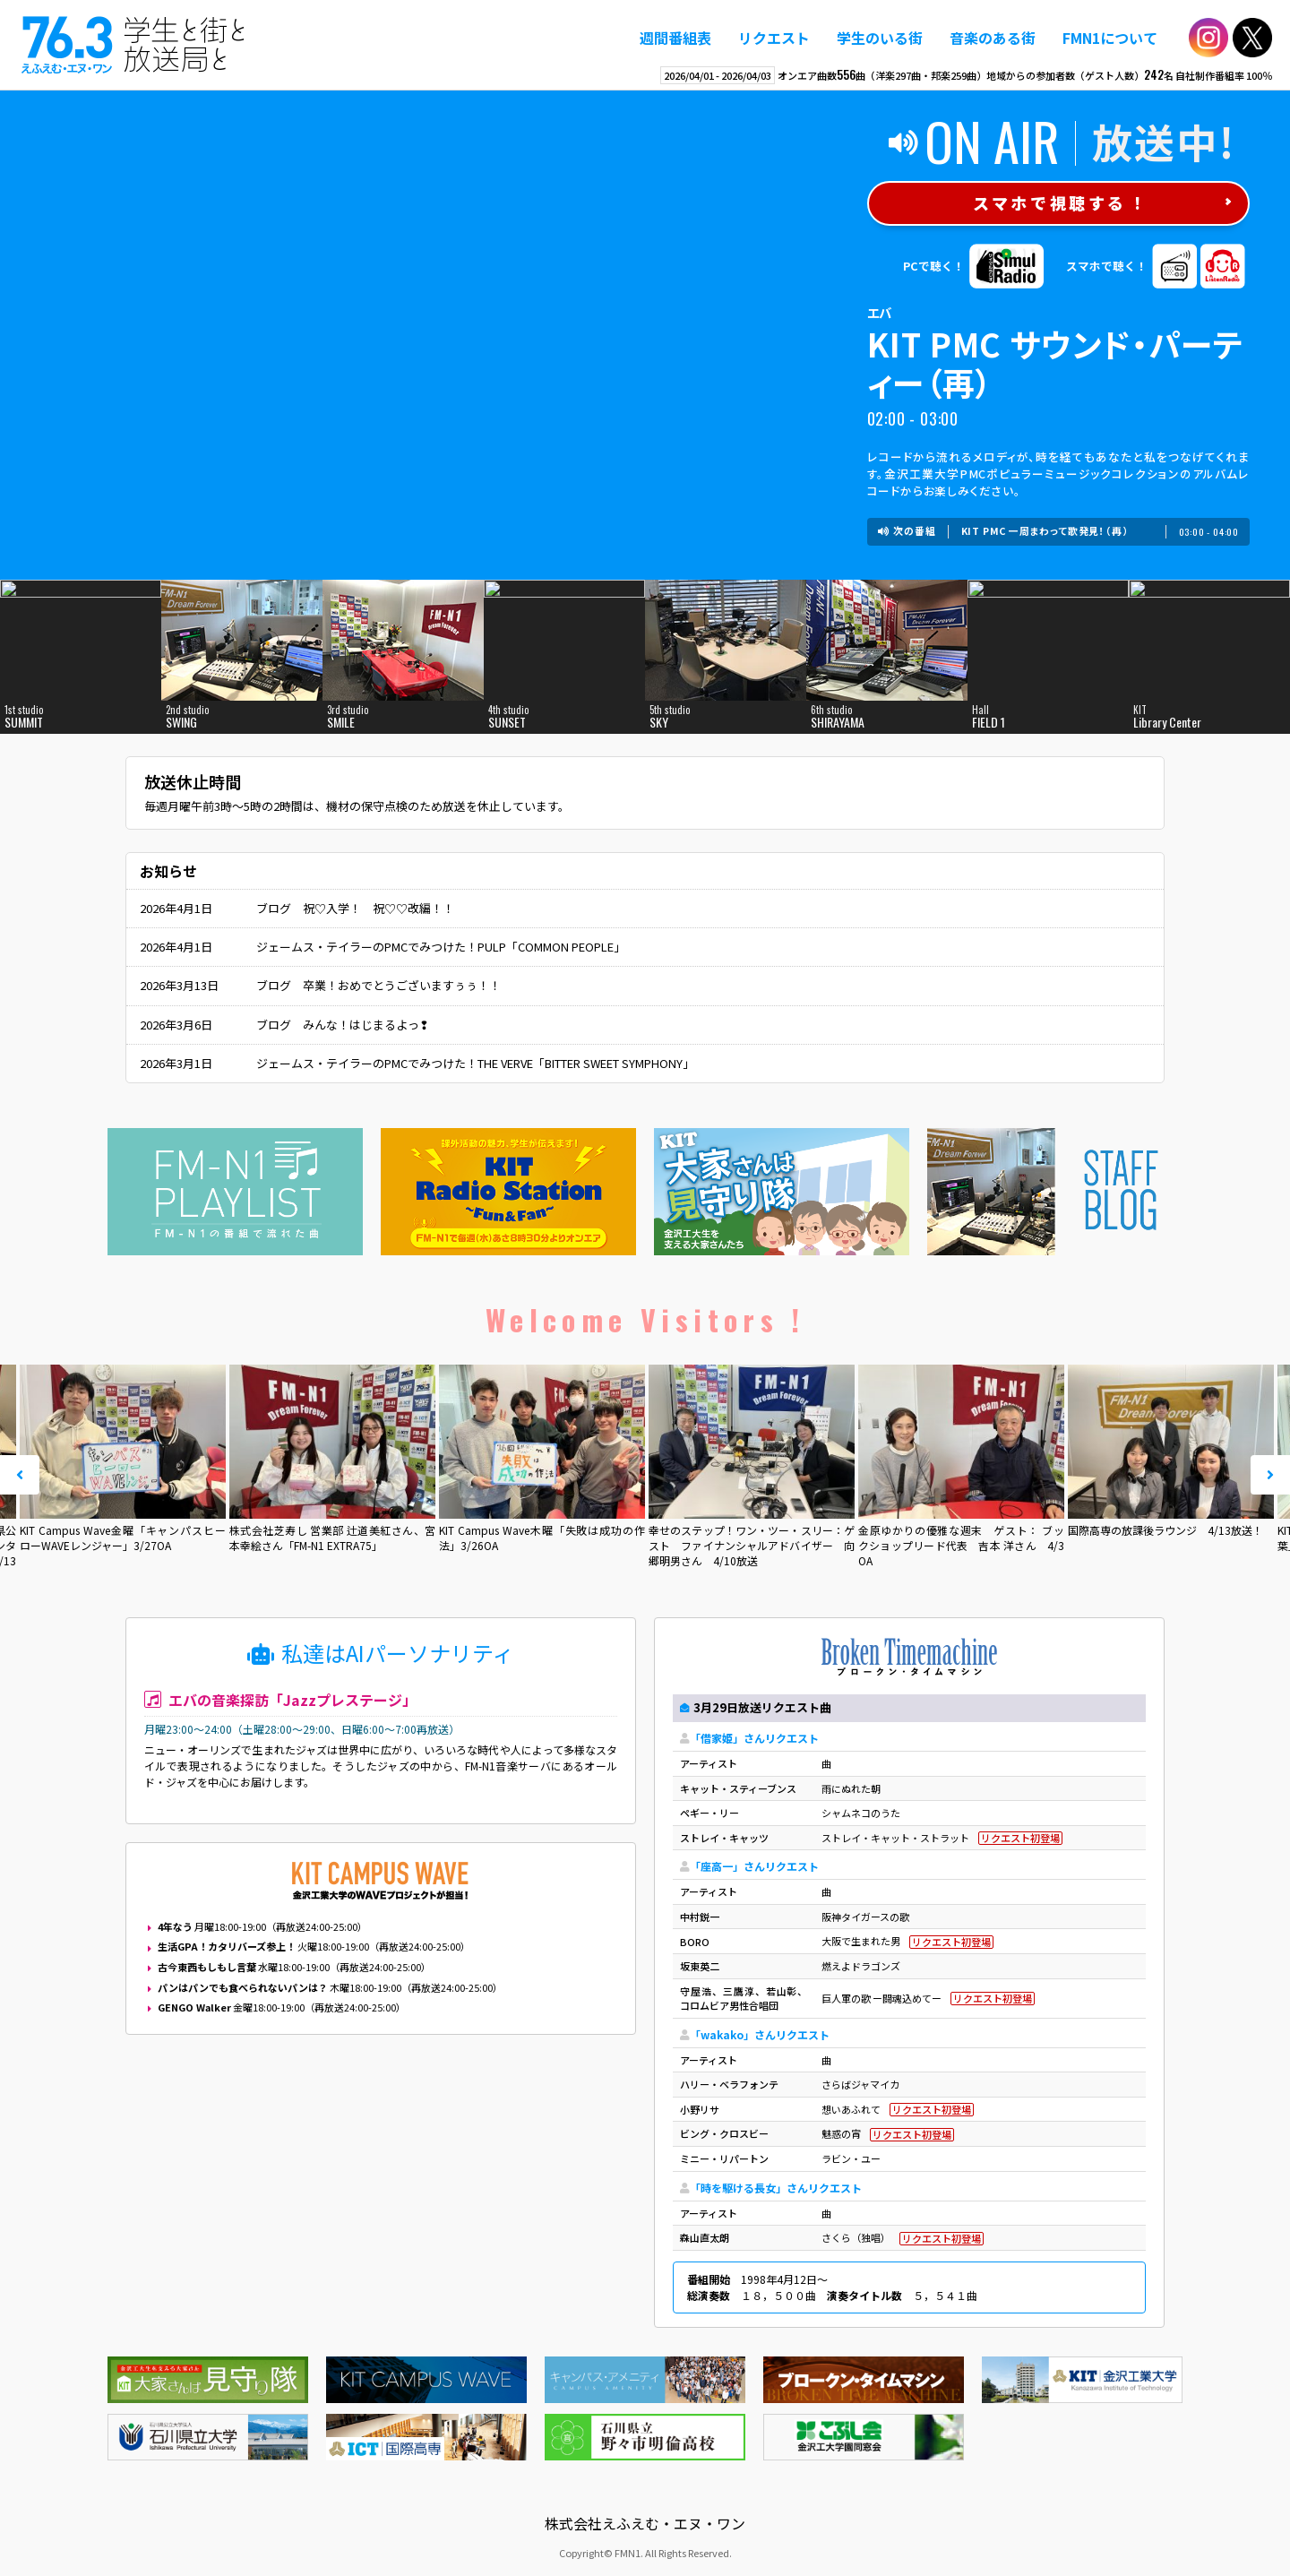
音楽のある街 (993, 37)
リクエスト (774, 37)
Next (1270, 1475)
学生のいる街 (880, 37)
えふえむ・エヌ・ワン (133, 45)
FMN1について (1109, 37)
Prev (19, 1475)
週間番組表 (675, 37)
